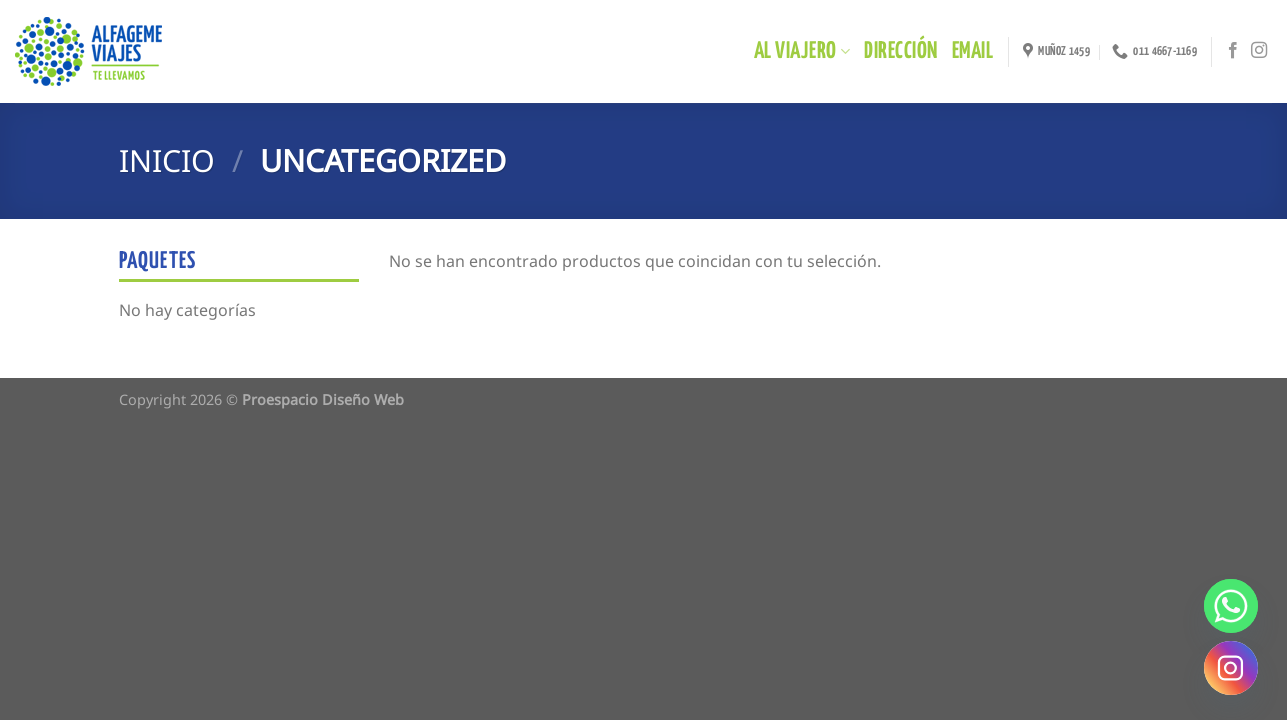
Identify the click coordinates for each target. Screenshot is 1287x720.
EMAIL (972, 51)
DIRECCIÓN (900, 51)
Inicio (167, 160)
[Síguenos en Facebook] (1233, 51)
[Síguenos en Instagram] (1259, 51)
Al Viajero (802, 51)
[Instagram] (1231, 668)
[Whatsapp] (1231, 606)
